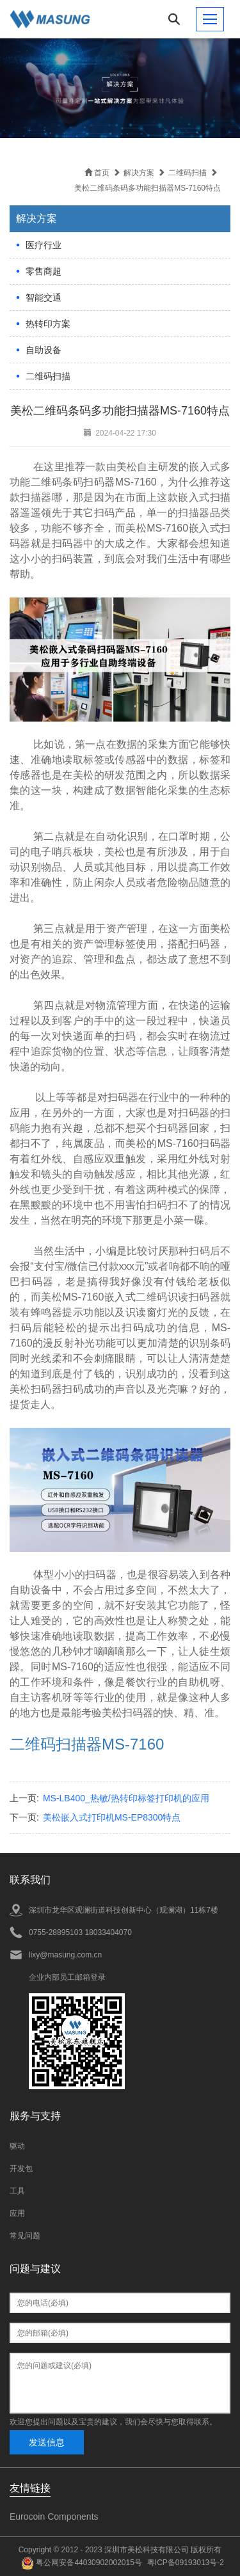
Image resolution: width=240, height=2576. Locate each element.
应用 (17, 2213)
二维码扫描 (48, 376)
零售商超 (43, 271)
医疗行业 (43, 245)
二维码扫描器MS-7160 (87, 1744)
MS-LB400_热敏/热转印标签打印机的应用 (126, 1798)
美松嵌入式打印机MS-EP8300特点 (111, 1817)
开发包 (21, 2168)
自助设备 (43, 350)
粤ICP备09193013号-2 (185, 2562)
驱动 (17, 2146)
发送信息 (47, 2442)
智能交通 (43, 297)
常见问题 (25, 2235)
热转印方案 (48, 324)
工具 (17, 2190)
